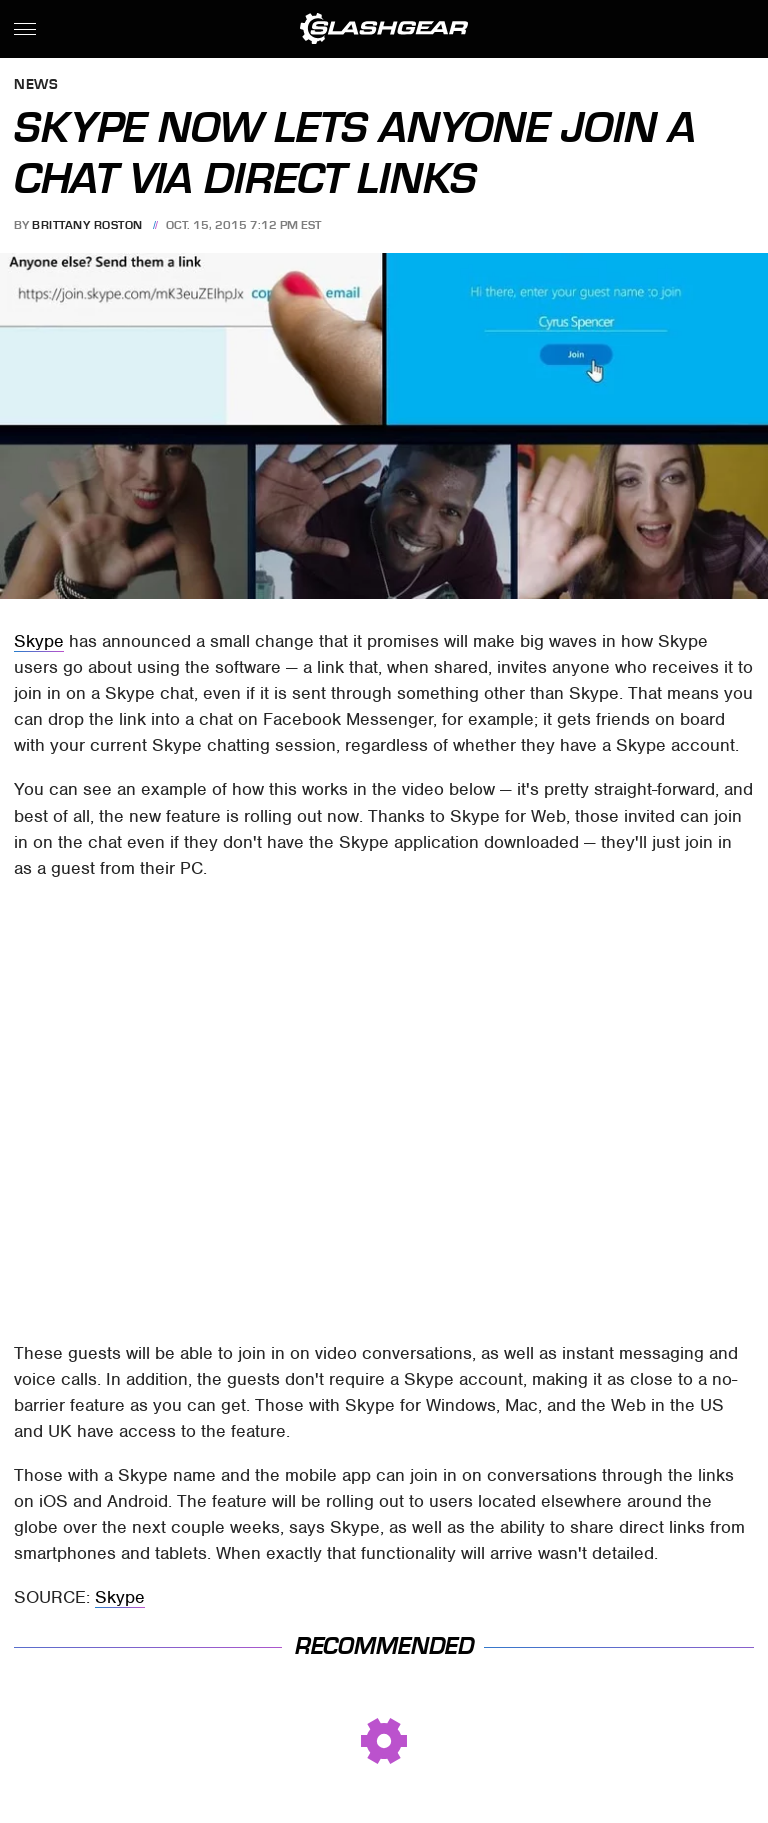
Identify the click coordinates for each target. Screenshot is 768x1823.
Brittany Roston (87, 225)
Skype (39, 641)
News (36, 85)
